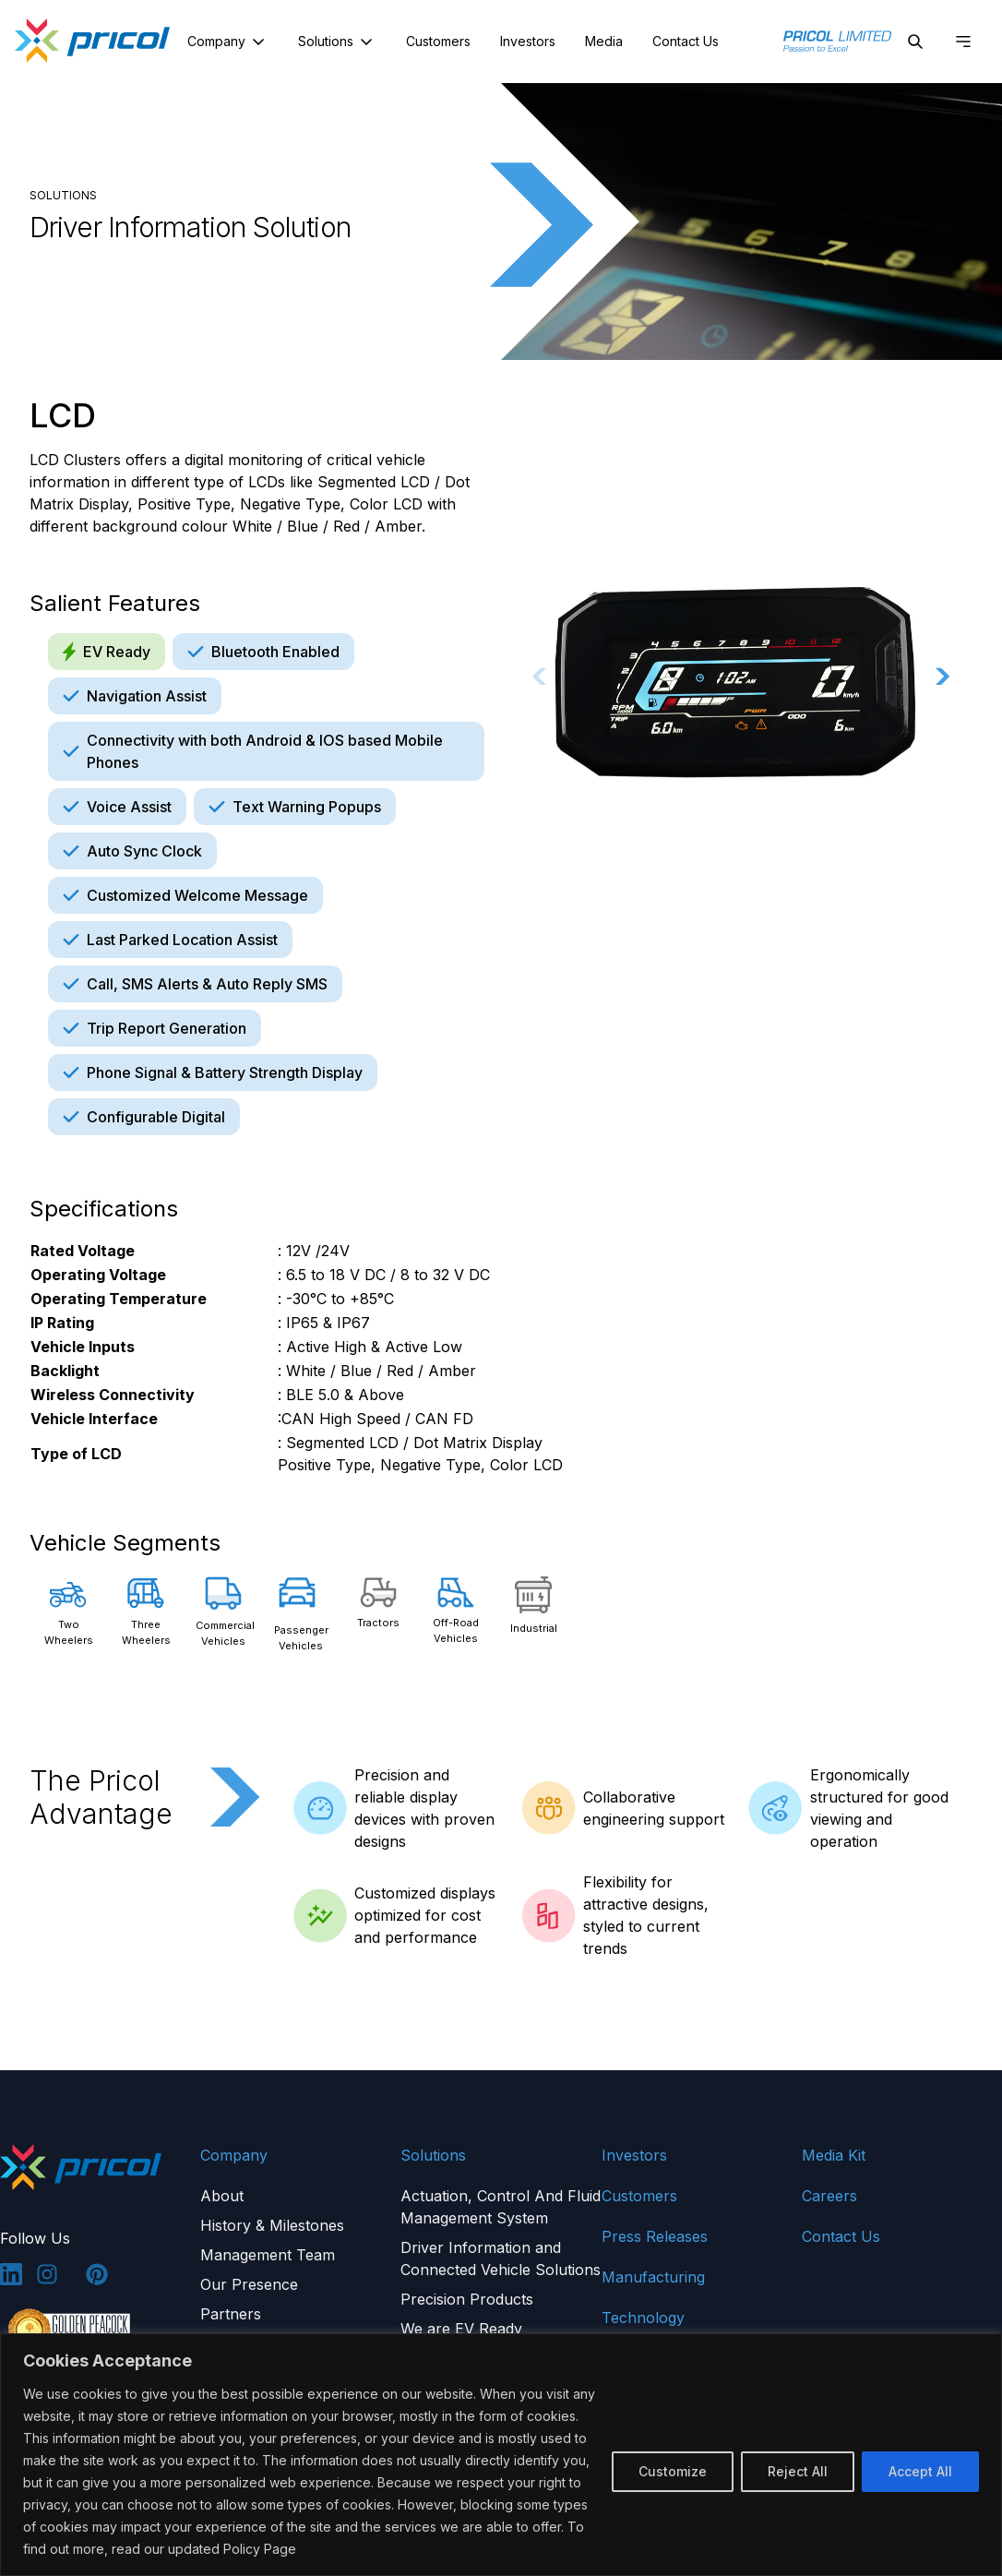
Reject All (798, 2471)
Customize (672, 2471)
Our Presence (249, 2284)
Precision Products (466, 2299)
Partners (230, 2314)
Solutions (337, 41)
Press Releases (655, 2236)
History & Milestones (272, 2225)
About (222, 2196)
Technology (643, 2317)
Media (604, 41)
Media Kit (833, 2155)
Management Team (267, 2255)
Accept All (920, 2471)
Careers (829, 2196)
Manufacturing (653, 2277)
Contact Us (685, 41)
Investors (527, 41)
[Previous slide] (540, 675)
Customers (438, 41)
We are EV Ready (461, 2328)
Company (227, 41)
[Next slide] (943, 675)
